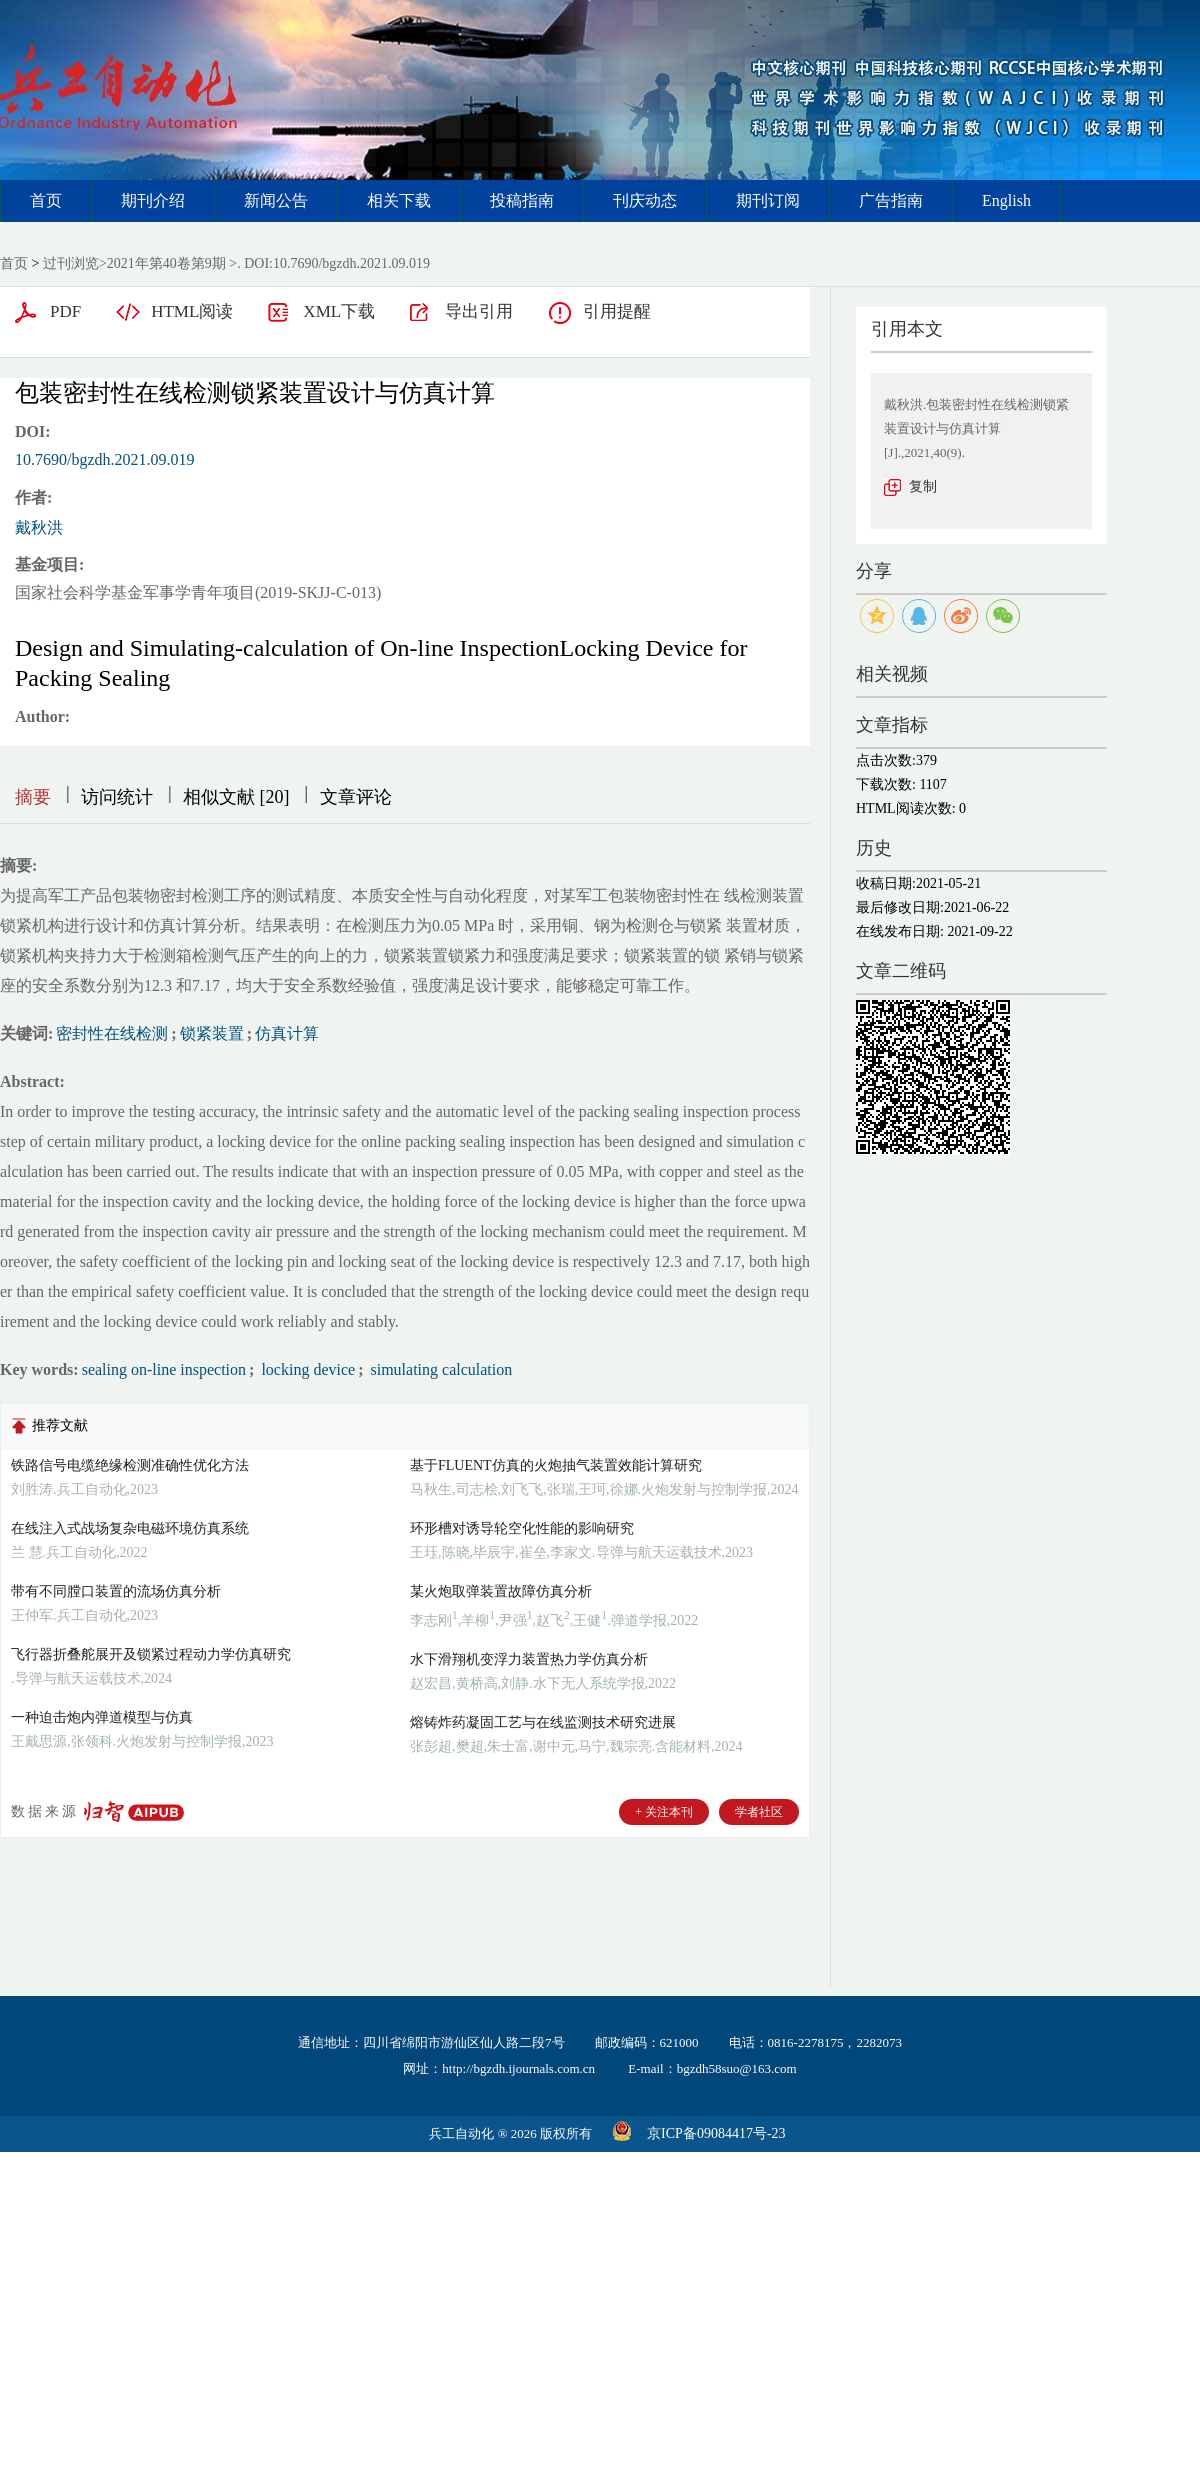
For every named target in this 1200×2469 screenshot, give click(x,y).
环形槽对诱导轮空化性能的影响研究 (522, 1528)
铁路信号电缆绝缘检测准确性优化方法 (130, 1465)
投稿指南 (522, 200)
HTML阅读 (192, 311)
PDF (65, 311)
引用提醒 (617, 311)
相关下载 (399, 200)
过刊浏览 (71, 263)
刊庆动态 (645, 200)
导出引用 (479, 311)
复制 (923, 486)
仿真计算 (287, 1033)
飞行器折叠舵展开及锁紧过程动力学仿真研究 (151, 1654)
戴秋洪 (39, 527)
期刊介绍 (153, 200)
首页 (46, 200)
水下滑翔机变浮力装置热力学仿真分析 (529, 1659)
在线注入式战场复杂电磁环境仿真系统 (130, 1528)
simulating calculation (439, 1369)
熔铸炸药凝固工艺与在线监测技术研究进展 (543, 1722)
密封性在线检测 (112, 1033)
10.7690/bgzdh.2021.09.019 (105, 459)
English (1006, 200)
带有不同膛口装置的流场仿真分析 (116, 1591)
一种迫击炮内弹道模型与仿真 (102, 1717)
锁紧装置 (212, 1033)
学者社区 (759, 1812)
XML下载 (339, 311)
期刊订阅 (768, 200)
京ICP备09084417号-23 (716, 2133)
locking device (306, 1369)
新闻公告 (276, 200)
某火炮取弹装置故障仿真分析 (501, 1591)
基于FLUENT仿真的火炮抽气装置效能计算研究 (556, 1465)
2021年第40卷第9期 (166, 263)
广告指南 (891, 200)
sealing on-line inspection (164, 1369)
